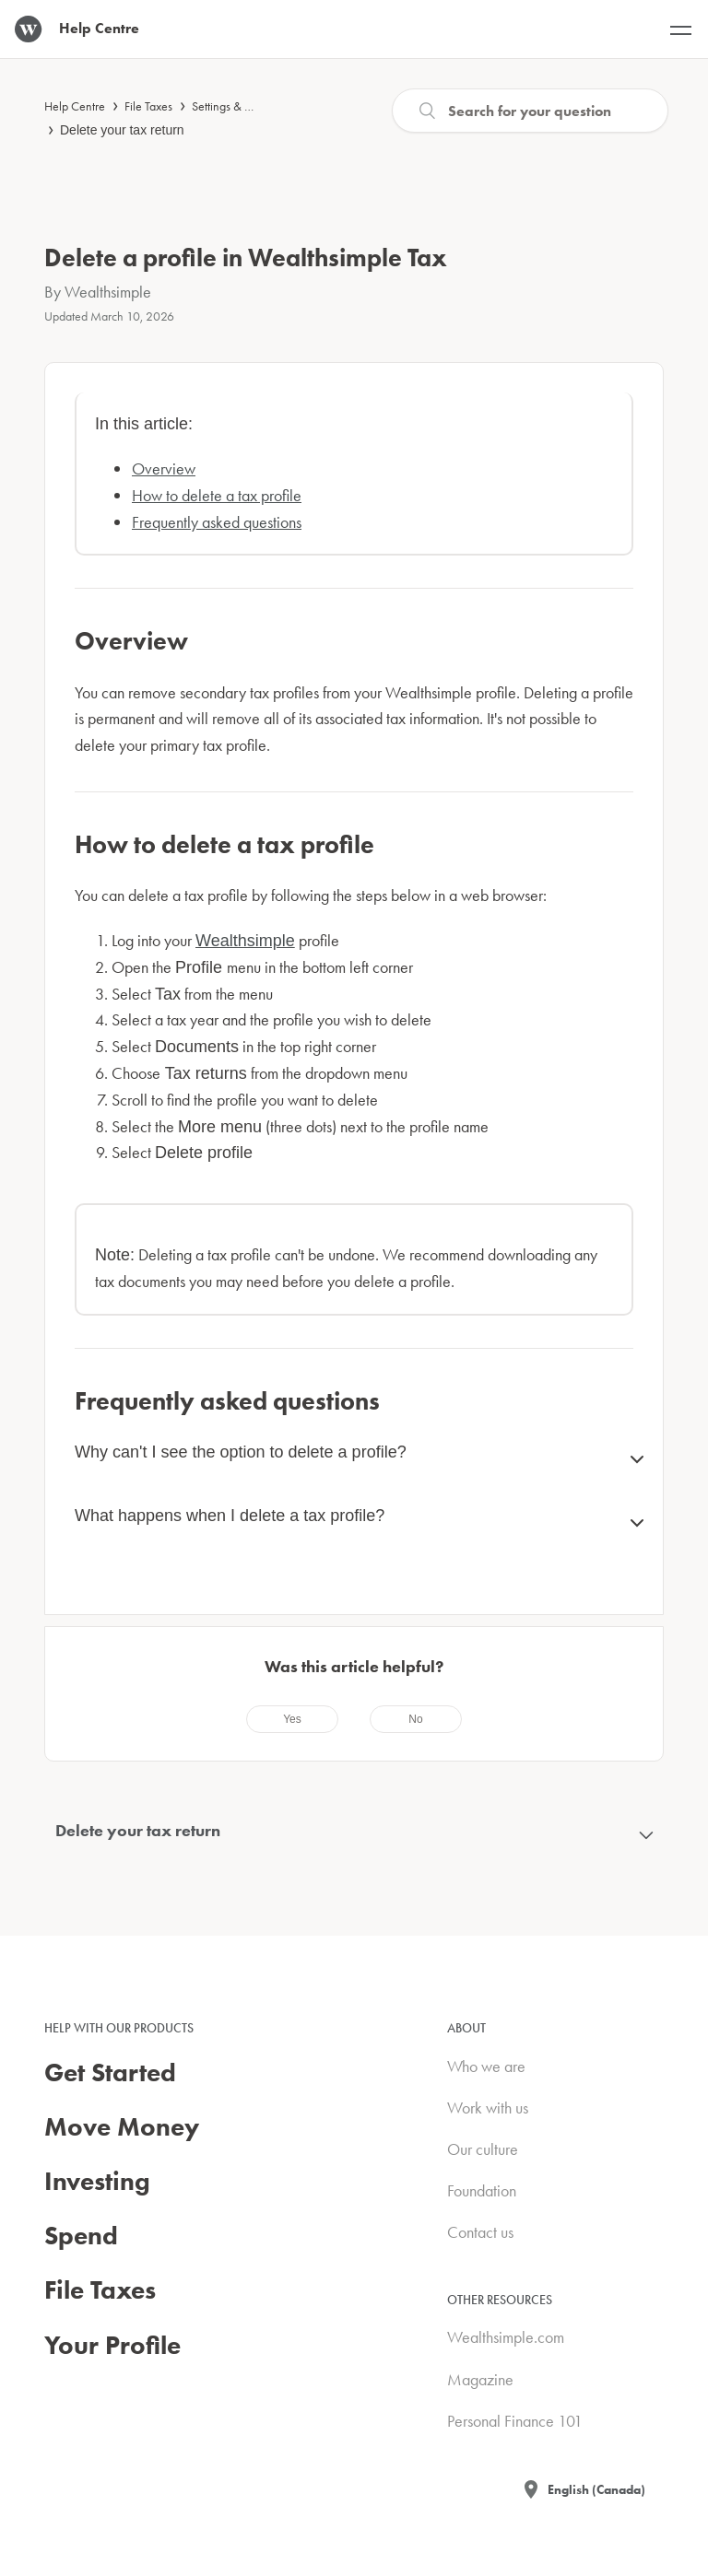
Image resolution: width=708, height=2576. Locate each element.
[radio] (292, 1719)
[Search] (530, 110)
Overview (163, 468)
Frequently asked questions (216, 522)
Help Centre (74, 106)
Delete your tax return (122, 130)
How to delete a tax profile (216, 495)
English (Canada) (596, 2489)
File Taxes (148, 106)
